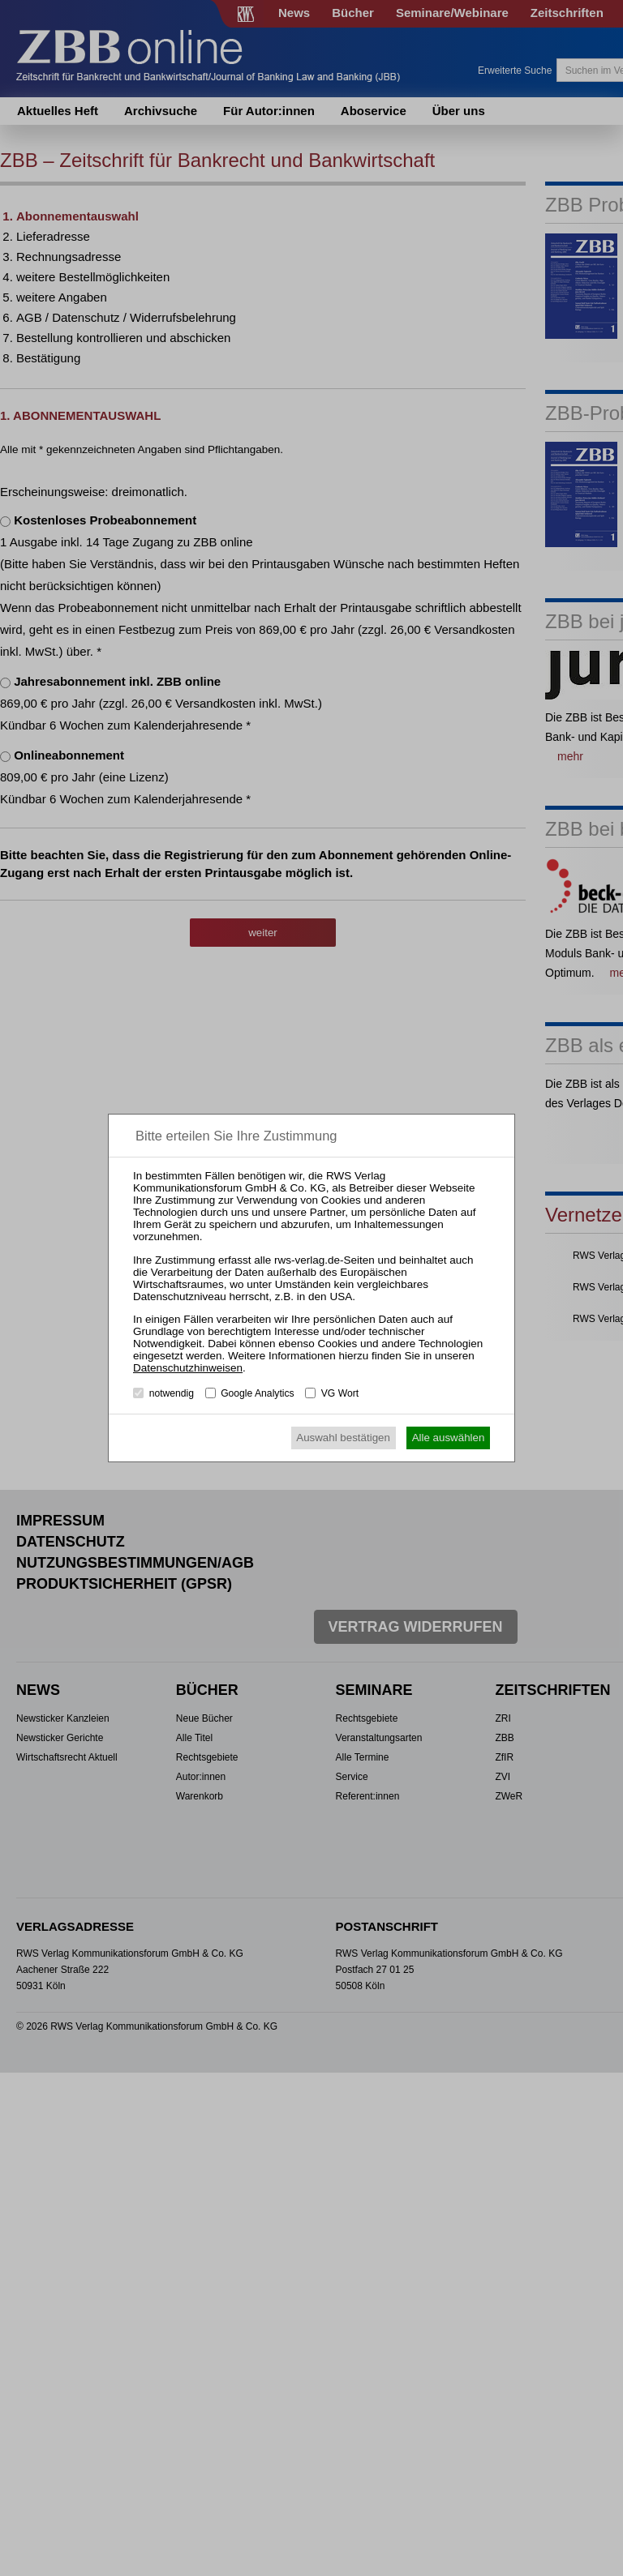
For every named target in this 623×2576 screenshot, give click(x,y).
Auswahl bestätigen (343, 1437)
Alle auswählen (448, 1437)
